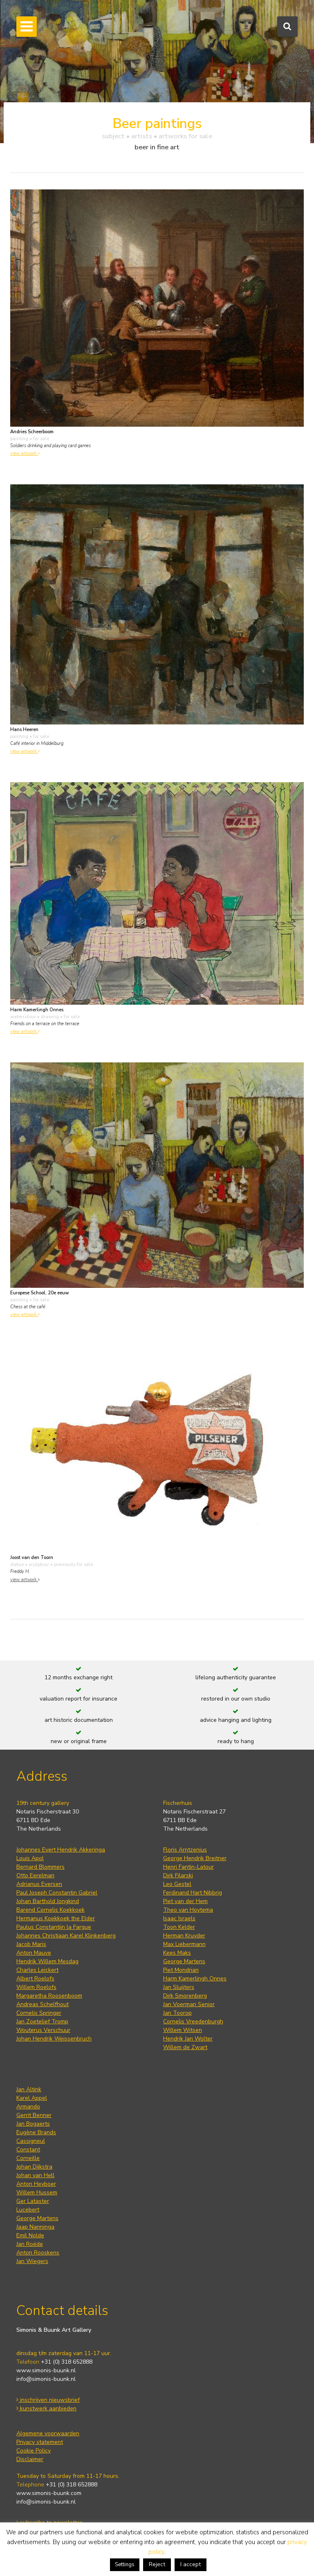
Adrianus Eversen (39, 1884)
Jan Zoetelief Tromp (42, 2021)
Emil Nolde (30, 2235)
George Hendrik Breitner (195, 1858)
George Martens (184, 1961)
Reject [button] (157, 2564)
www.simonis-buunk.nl (46, 2370)
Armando (28, 2106)
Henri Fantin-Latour (188, 1867)
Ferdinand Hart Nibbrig (192, 1893)
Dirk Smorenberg (185, 1996)
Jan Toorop (177, 2013)
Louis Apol (30, 1858)
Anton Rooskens (37, 2253)
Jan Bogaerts (33, 2124)
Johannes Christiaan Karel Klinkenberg (66, 1935)
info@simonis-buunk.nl (46, 2379)
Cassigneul (30, 2141)
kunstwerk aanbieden (46, 2408)
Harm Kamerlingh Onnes (195, 1978)
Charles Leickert (37, 1970)
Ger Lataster (32, 2201)
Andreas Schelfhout (42, 2004)
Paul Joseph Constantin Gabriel (56, 1893)
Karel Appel (31, 2098)
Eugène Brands (36, 2132)
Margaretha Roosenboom (49, 1996)
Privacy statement (39, 2442)
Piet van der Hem (185, 1901)
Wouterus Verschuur (43, 2030)
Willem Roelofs (36, 1987)
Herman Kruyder (184, 1935)
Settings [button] (125, 2564)
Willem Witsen (182, 2030)
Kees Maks (177, 1953)
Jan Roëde (29, 2244)
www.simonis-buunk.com (48, 2493)
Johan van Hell (35, 2175)
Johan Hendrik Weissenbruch (54, 2039)
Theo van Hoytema (188, 1910)
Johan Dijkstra (34, 2167)
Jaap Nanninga (35, 2227)
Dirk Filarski (178, 1875)
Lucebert (27, 2210)
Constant (28, 2149)
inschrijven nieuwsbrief (48, 2400)
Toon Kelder (179, 1927)
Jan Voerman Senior (189, 2004)
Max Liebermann (184, 1944)
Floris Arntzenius (185, 1850)
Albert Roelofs (35, 1978)
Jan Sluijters (178, 1987)
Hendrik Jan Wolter (188, 2039)
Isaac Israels (179, 1918)
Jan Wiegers (32, 2261)
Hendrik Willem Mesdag (47, 1961)
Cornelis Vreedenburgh (193, 2021)
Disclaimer (29, 2459)
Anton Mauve (33, 1953)
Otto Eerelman (35, 1875)
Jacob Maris (31, 1944)
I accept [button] (190, 2564)
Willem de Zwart (185, 2047)
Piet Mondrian (181, 1970)
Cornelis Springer (38, 2013)
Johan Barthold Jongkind (47, 1901)
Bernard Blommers (40, 1867)
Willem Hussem (36, 2192)
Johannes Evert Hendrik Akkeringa (60, 1850)
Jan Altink (28, 2089)
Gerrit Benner (34, 2115)
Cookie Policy (33, 2451)
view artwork (25, 453)
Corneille (28, 2158)
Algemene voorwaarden (47, 2433)
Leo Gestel (177, 1884)
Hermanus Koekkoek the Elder (55, 1918)
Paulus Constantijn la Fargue (53, 1927)
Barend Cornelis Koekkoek (50, 1910)
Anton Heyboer (36, 2184)
